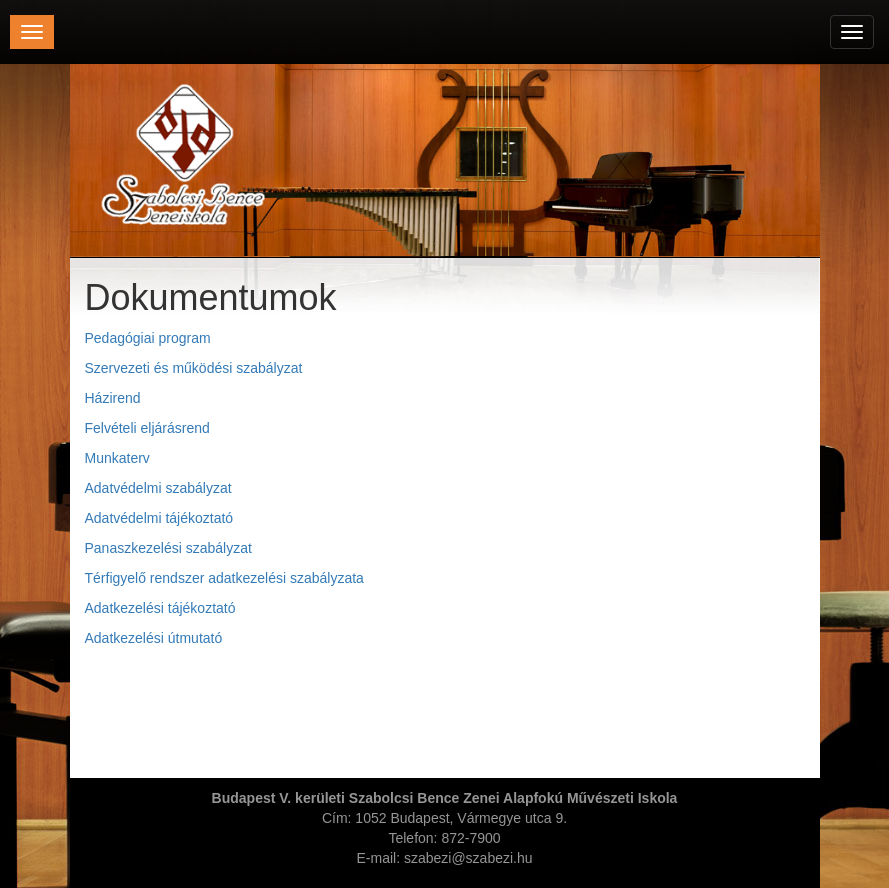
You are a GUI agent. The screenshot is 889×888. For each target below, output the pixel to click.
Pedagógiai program (148, 338)
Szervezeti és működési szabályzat (194, 368)
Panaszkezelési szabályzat (168, 548)
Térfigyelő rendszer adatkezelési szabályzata (224, 578)
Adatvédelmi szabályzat (158, 488)
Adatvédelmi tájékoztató (159, 518)
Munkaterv (117, 458)
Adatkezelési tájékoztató (160, 608)
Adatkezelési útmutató (154, 638)
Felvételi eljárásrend (147, 428)
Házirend (113, 398)
